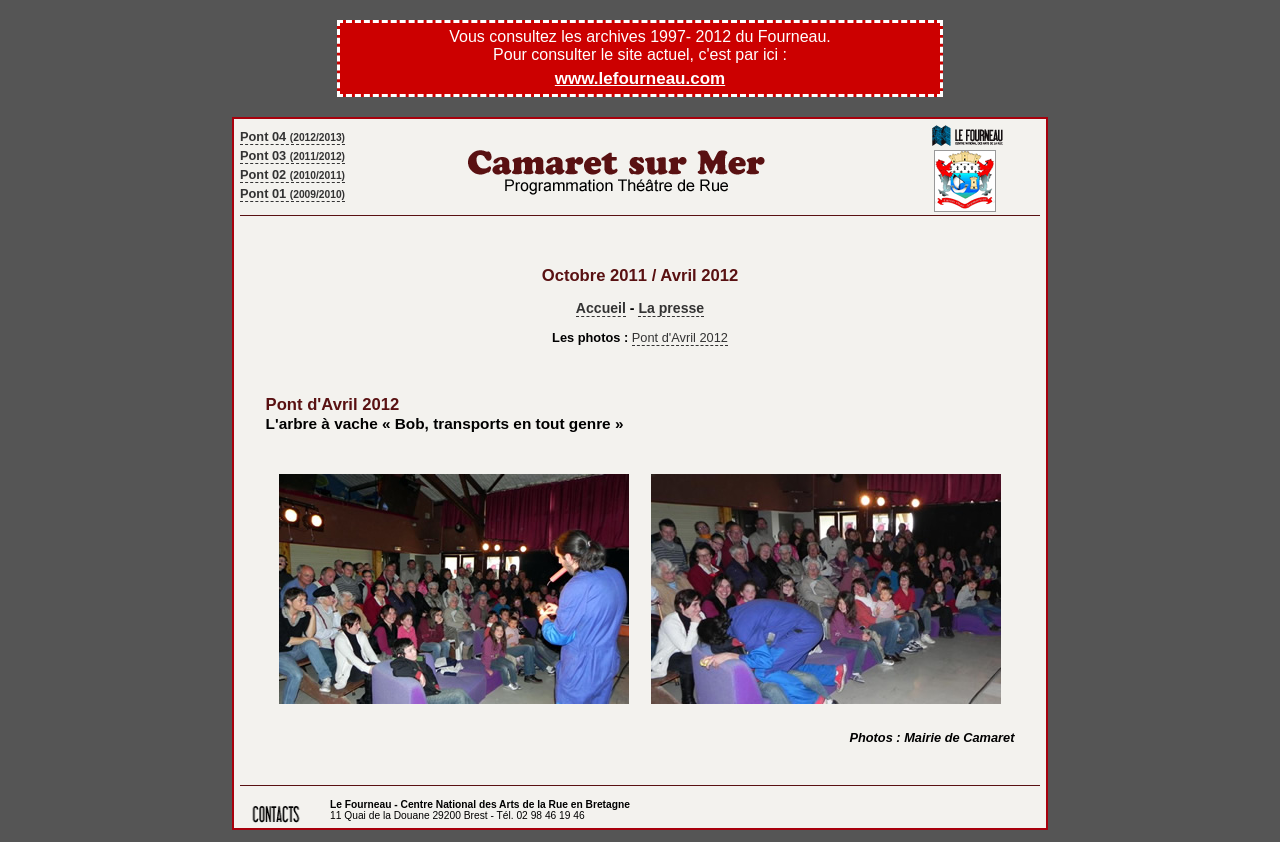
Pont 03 (292, 155)
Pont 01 (292, 193)
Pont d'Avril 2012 (680, 337)
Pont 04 (292, 136)
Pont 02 (292, 174)
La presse (671, 308)
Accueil (601, 308)
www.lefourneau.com (640, 78)
